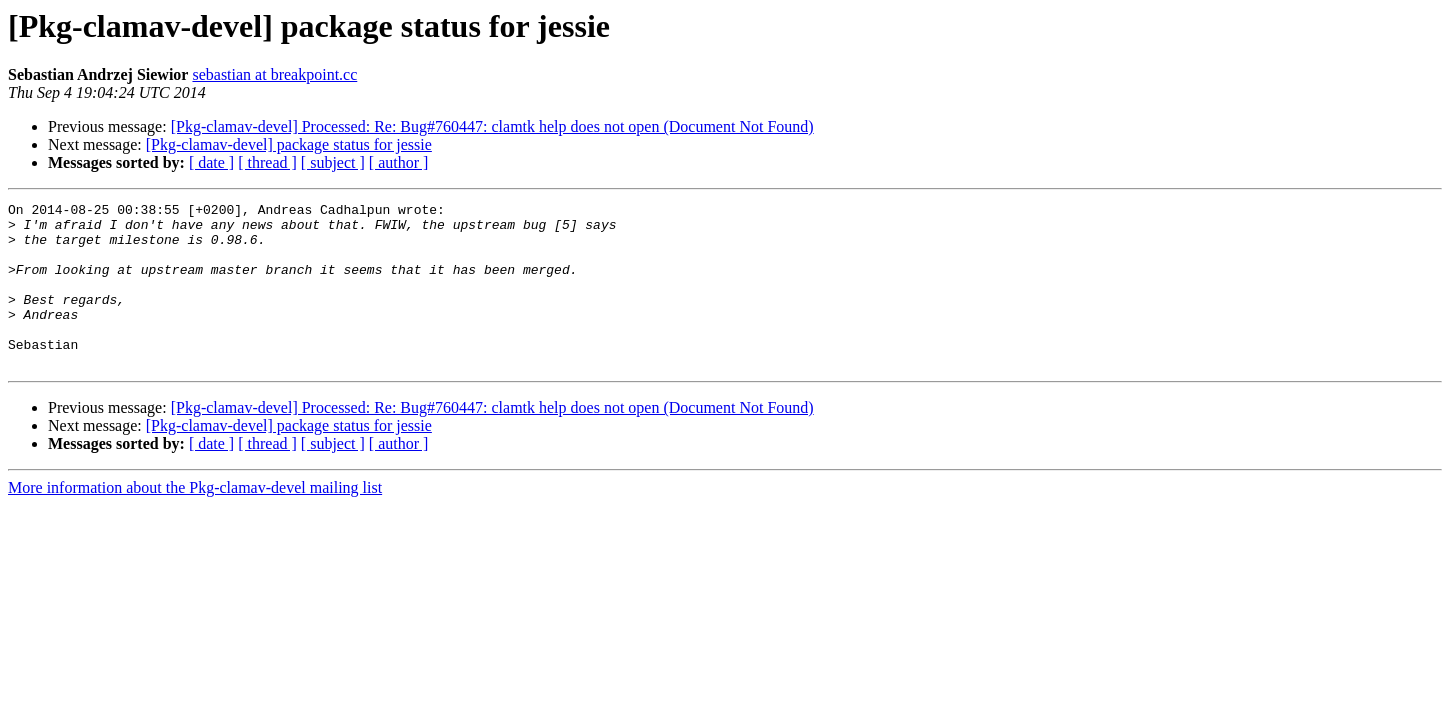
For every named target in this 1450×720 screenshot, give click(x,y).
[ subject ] (333, 162)
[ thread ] (267, 162)
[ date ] (211, 162)
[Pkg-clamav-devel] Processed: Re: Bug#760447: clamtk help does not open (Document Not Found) (492, 126)
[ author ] (399, 162)
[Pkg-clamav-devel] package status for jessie (289, 144)
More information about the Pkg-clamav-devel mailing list (195, 520)
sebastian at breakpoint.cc (274, 74)
